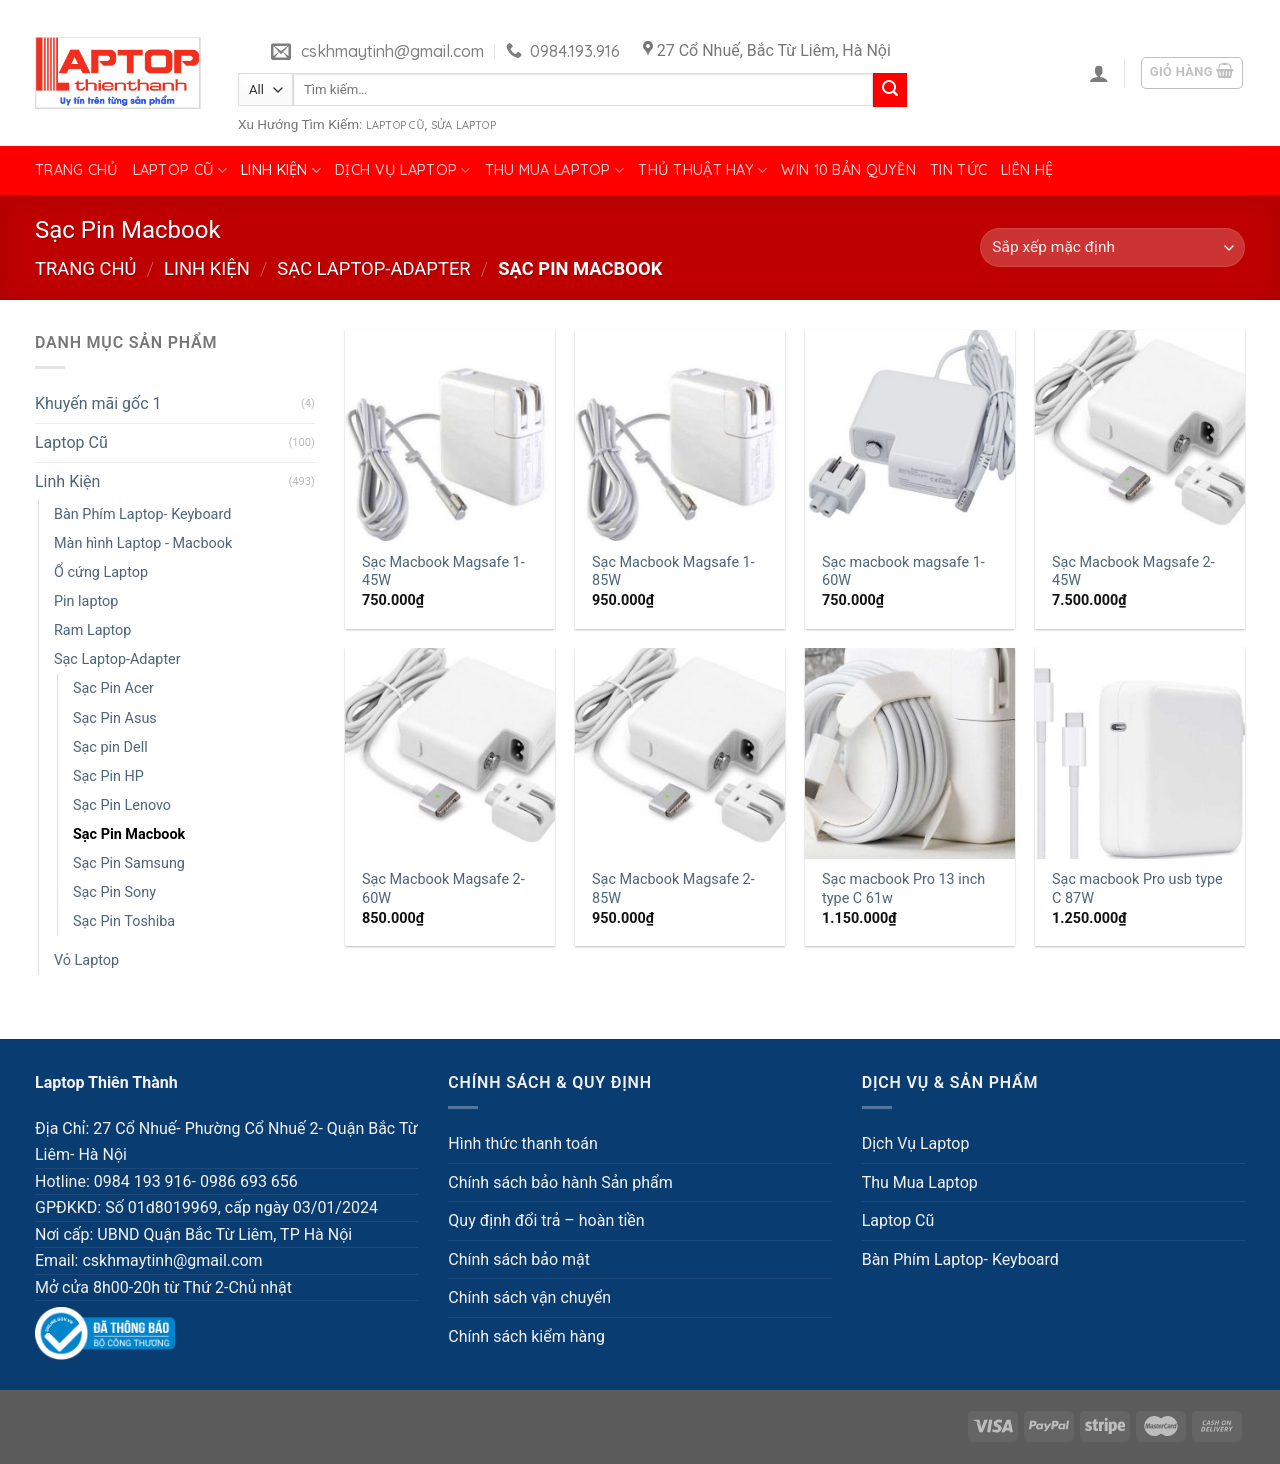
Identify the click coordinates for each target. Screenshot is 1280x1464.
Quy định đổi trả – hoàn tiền (546, 1220)
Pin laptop (86, 601)
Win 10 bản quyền (848, 170)
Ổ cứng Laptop (101, 572)
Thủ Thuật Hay (702, 170)
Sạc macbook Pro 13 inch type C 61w (903, 889)
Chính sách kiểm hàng (526, 1336)
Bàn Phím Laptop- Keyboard (142, 514)
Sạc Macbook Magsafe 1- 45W (443, 572)
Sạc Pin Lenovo (122, 805)
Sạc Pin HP (108, 776)
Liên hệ (1027, 170)
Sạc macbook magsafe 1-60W (903, 572)
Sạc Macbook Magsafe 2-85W (673, 889)
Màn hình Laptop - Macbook (143, 543)
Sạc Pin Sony (114, 892)
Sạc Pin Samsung (129, 863)
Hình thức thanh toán (522, 1143)
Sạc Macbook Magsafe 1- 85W (673, 572)
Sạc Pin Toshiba (124, 921)
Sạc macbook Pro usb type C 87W (1137, 889)
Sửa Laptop (463, 125)
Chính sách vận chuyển (529, 1297)
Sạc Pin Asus (115, 718)
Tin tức (958, 170)
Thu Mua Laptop (555, 170)
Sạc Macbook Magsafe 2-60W (443, 889)
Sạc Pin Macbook (129, 834)
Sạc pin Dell (110, 747)
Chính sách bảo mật (519, 1259)
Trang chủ (77, 170)
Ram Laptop (92, 630)
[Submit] (890, 90)
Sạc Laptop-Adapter (373, 268)
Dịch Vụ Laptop (403, 170)
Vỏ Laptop (86, 960)
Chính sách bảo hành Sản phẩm (560, 1182)
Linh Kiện (281, 170)
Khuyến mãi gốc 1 (98, 403)
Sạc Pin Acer (113, 688)
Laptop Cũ (395, 125)
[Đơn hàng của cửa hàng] (1112, 247)
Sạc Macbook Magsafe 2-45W (1133, 572)
